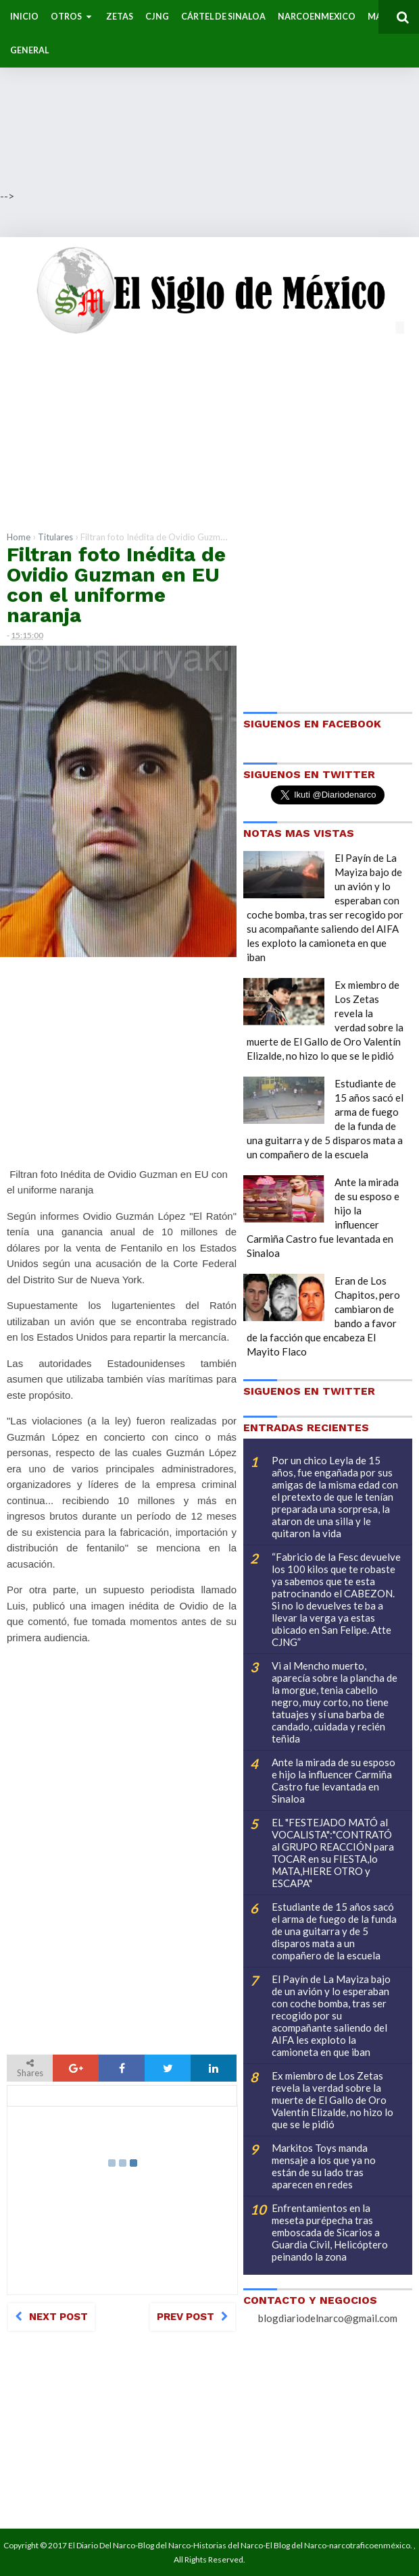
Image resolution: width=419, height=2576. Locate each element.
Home (18, 537)
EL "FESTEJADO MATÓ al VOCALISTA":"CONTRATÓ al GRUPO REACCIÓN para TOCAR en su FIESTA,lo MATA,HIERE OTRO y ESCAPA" (333, 1852)
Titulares (55, 537)
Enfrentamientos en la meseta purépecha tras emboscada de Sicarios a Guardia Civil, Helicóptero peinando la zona (330, 2232)
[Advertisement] (209, 94)
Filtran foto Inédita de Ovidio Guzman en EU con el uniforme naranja (116, 584)
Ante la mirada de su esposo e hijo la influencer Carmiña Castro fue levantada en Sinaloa (333, 1780)
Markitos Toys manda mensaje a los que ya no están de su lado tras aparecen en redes (324, 2166)
